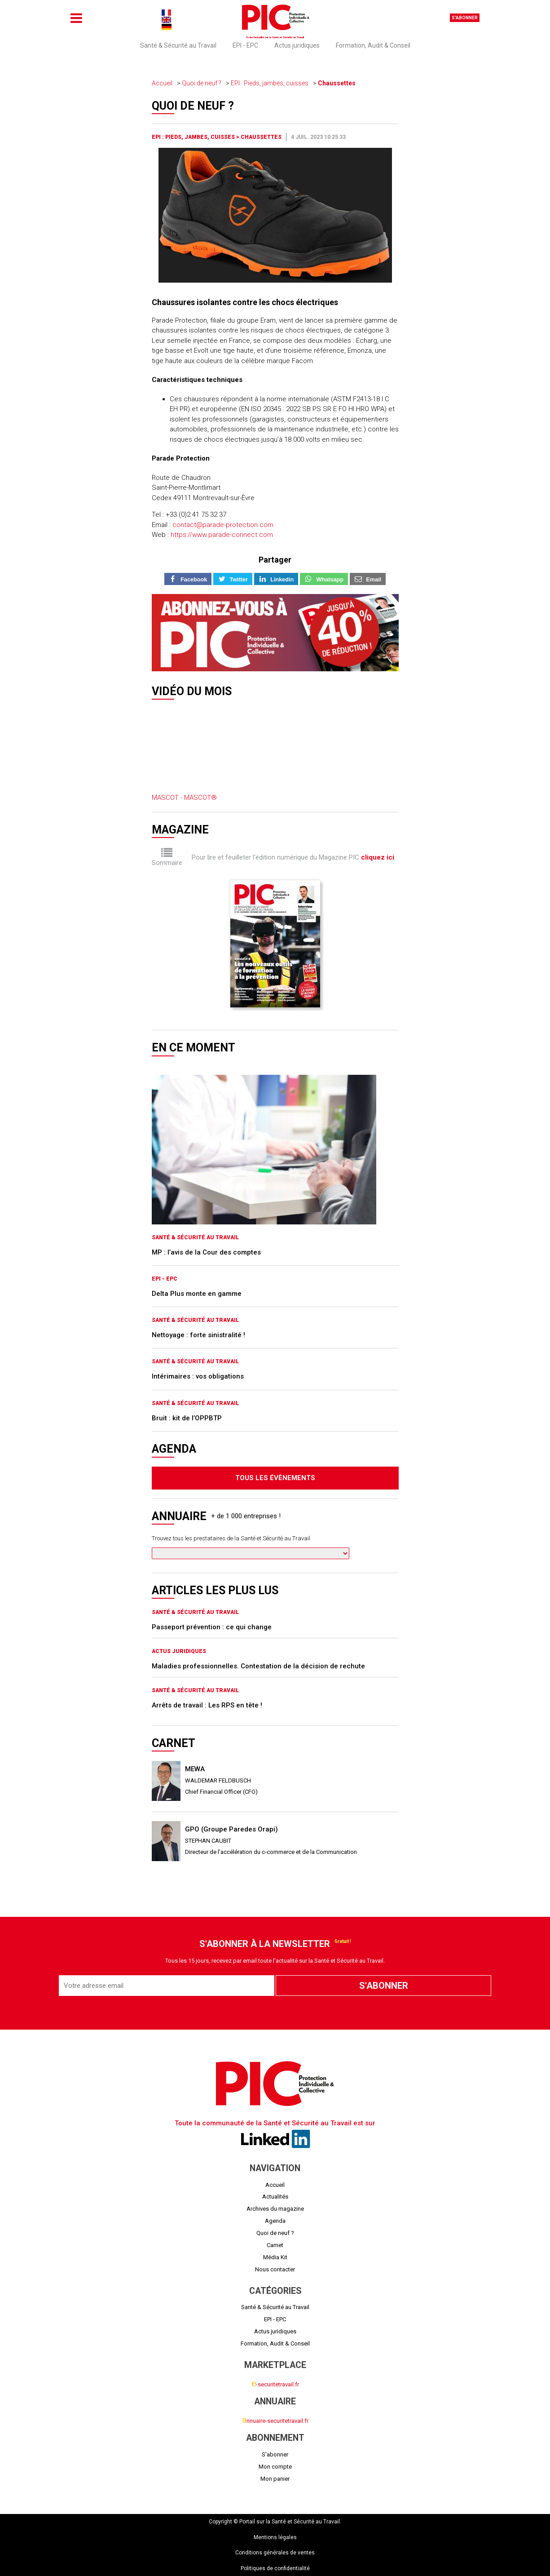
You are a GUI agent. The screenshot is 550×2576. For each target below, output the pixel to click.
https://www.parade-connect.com (222, 535)
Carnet (275, 2245)
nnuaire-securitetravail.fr (275, 2420)
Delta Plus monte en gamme (197, 1294)
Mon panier (275, 2478)
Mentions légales (275, 2537)
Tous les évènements (275, 1478)
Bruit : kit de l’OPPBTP (187, 1418)
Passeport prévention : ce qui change (212, 1627)
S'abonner (465, 17)
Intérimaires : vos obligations (198, 1376)
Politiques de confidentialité (275, 2568)
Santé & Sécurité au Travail (178, 45)
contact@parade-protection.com (222, 525)
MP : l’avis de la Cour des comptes (206, 1252)
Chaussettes (337, 83)
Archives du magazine (275, 2208)
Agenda (275, 2220)
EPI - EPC (245, 45)
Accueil (162, 83)
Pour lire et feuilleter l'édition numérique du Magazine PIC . (294, 857)
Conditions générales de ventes (275, 2552)
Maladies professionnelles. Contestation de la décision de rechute (258, 1666)
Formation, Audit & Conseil (373, 45)
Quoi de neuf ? (201, 83)
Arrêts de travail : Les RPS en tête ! (207, 1705)
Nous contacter (275, 2269)
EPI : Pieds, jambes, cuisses (269, 83)
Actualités (275, 2196)
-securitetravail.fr (275, 2384)
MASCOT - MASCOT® (184, 798)
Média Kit (275, 2257)
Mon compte (275, 2466)
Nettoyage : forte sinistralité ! (198, 1335)
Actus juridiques (297, 45)
